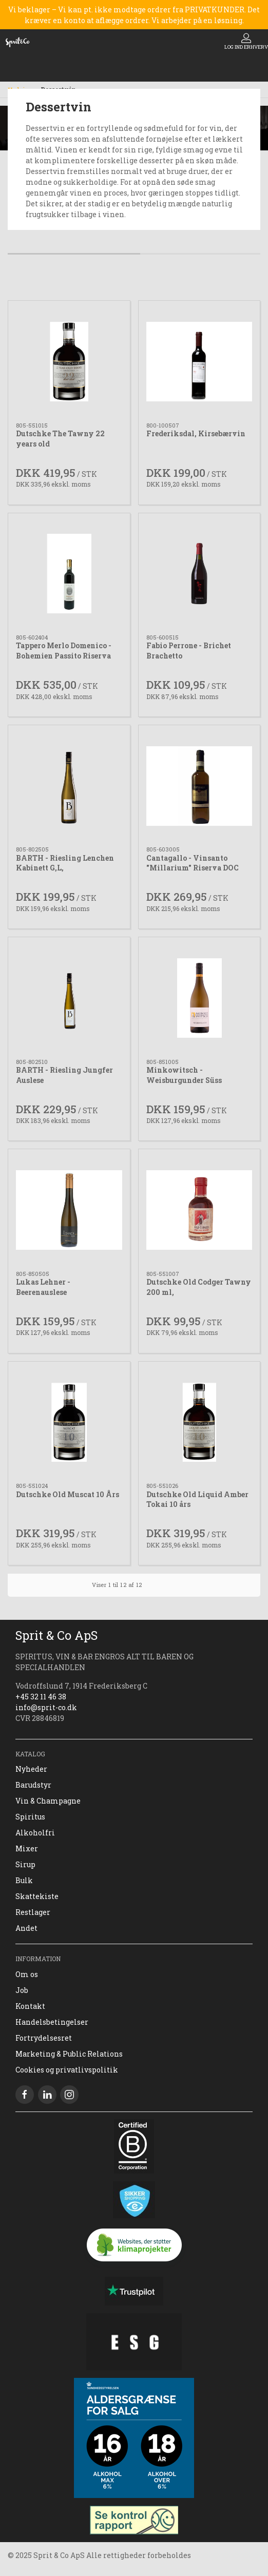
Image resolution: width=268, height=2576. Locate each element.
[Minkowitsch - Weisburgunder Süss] (199, 998)
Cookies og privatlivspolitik (66, 2070)
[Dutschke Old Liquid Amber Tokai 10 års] (199, 1422)
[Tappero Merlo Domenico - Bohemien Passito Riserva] (69, 574)
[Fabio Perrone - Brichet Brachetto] (199, 574)
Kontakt (30, 2006)
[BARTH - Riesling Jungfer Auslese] (69, 998)
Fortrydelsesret (43, 2038)
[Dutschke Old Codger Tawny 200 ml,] (199, 1210)
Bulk (24, 1880)
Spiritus (30, 1817)
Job (21, 1990)
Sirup (25, 1864)
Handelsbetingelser (51, 2022)
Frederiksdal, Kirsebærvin (195, 433)
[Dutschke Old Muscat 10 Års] (69, 1422)
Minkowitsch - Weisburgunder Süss (184, 1075)
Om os (26, 1974)
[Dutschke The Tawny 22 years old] (69, 361)
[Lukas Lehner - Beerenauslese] (69, 1210)
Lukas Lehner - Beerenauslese (43, 1287)
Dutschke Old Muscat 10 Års (67, 1494)
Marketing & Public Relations (69, 2054)
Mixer (26, 1848)
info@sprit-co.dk (46, 1707)
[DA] (17, 42)
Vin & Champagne (48, 1801)
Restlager (32, 1912)
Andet (26, 1928)
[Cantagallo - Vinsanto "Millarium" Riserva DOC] (199, 786)
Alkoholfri (35, 1832)
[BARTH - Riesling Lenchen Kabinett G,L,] (69, 786)
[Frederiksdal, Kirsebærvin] (199, 361)
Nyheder (31, 1769)
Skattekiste (37, 1896)
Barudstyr (33, 1785)
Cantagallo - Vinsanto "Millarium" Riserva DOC (192, 863)
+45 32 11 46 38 (40, 1696)
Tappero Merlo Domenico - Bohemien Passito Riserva (63, 651)
